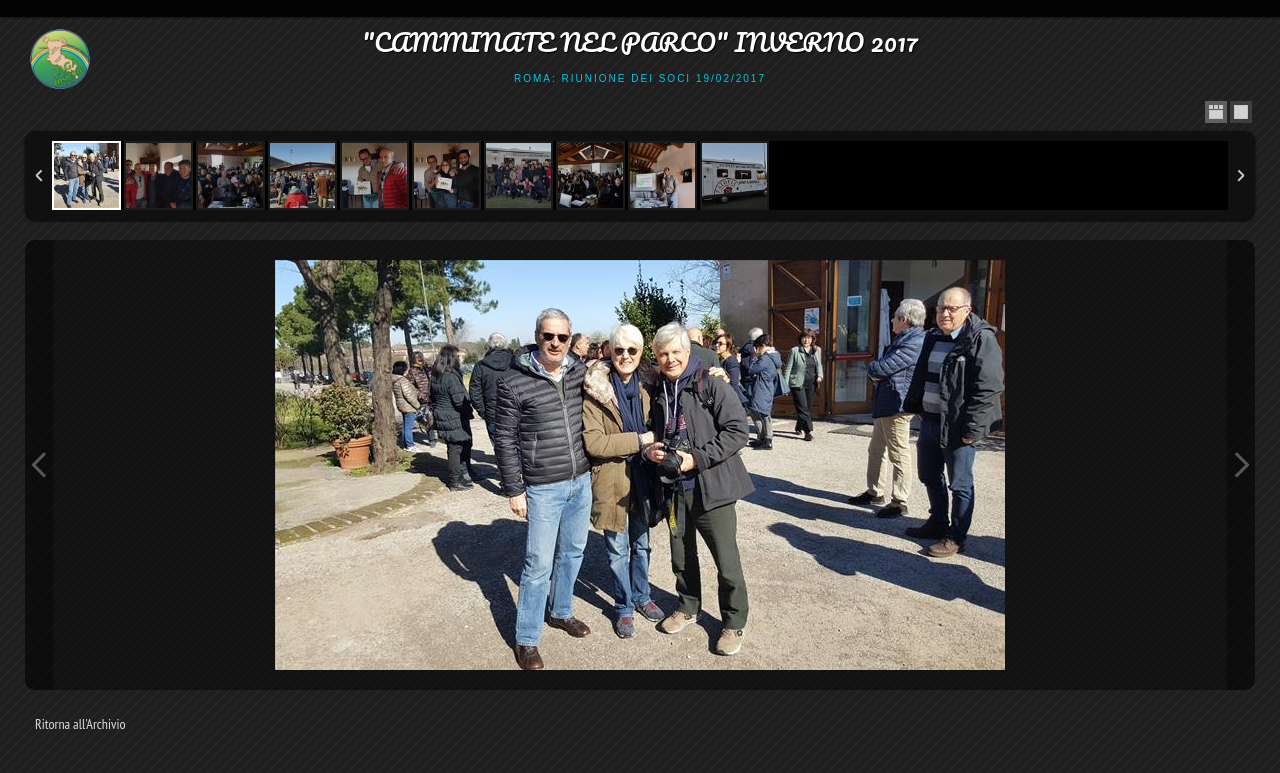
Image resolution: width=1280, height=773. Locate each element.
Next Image (1241, 465)
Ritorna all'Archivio (80, 724)
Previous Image (39, 465)
